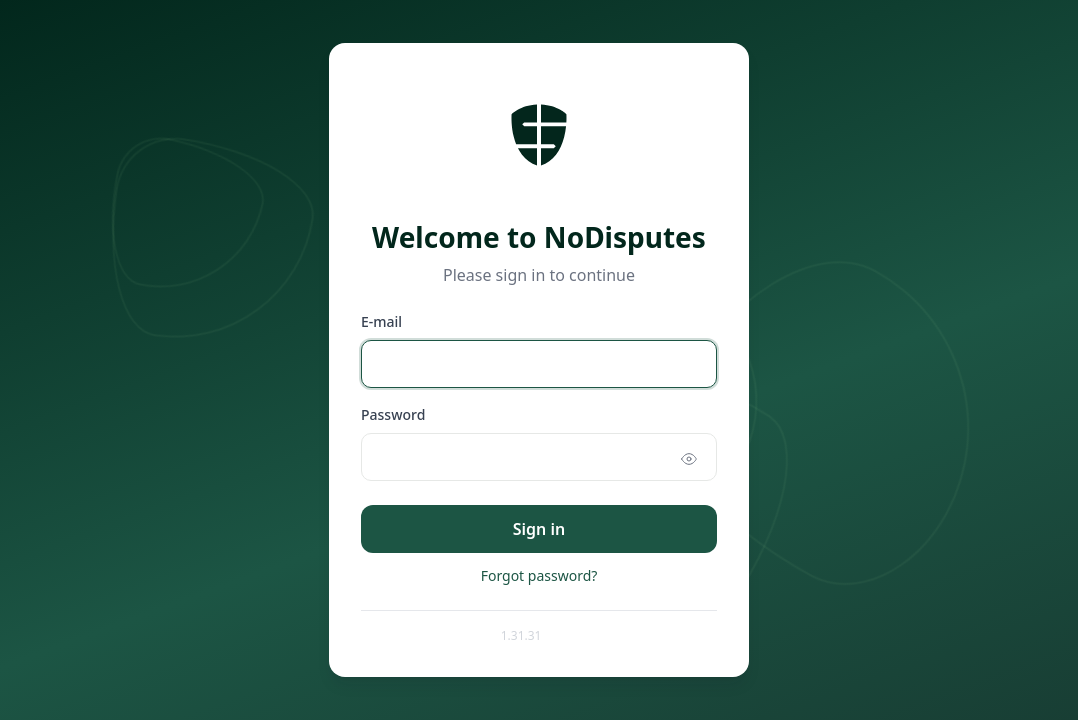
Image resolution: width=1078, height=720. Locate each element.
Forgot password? (539, 575)
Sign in (539, 529)
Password (393, 414)
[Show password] (689, 459)
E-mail (381, 321)
